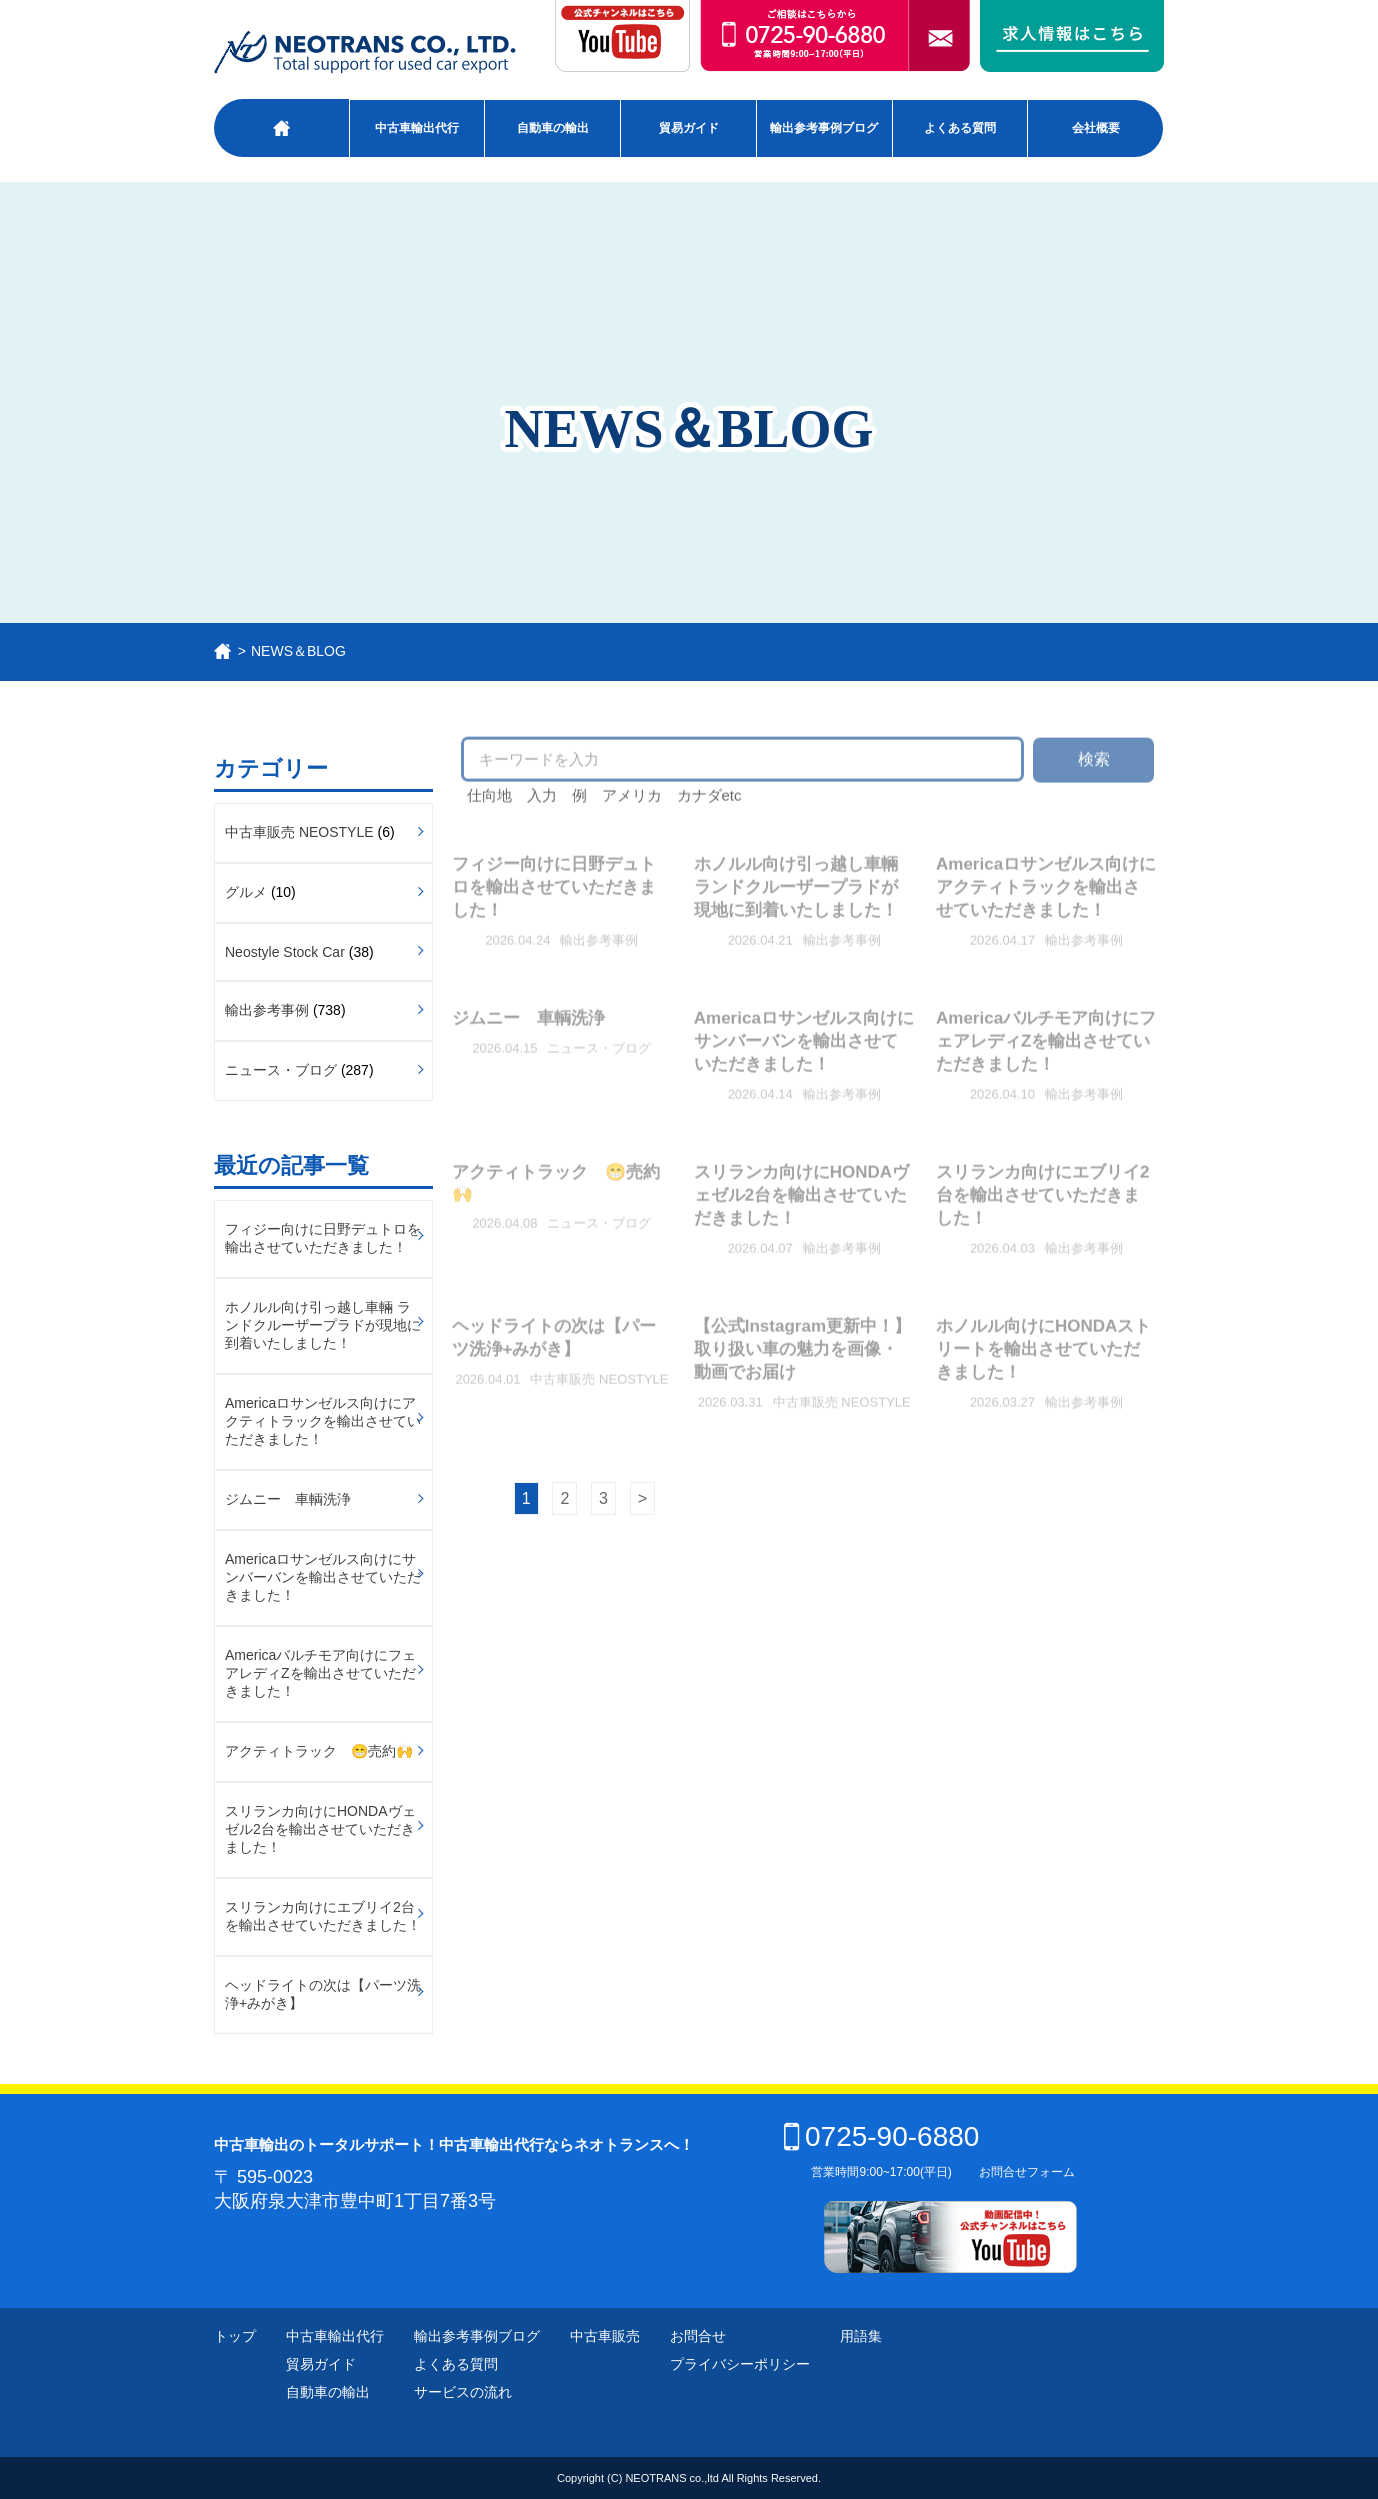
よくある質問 (960, 128)
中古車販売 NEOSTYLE (299, 832)
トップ (235, 2336)
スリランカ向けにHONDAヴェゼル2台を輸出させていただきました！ (320, 1829)
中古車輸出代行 (417, 128)
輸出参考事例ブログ (824, 128)
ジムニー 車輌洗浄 (288, 1499)
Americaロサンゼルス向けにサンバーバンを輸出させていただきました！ (323, 1577)
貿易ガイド (689, 128)
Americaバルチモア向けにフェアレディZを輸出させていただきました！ (320, 1673)
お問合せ (698, 2336)
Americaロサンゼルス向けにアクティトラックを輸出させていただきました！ (323, 1421)
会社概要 (1096, 128)
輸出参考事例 (267, 1010)
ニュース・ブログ (281, 1070)
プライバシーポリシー (740, 2364)
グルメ (246, 892)
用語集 (861, 2336)
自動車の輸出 (553, 128)
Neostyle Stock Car (285, 952)
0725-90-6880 (881, 2136)
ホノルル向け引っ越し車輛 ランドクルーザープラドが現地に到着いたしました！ (323, 1325)
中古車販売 (605, 2336)
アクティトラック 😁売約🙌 (319, 1751)
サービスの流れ (463, 2392)
